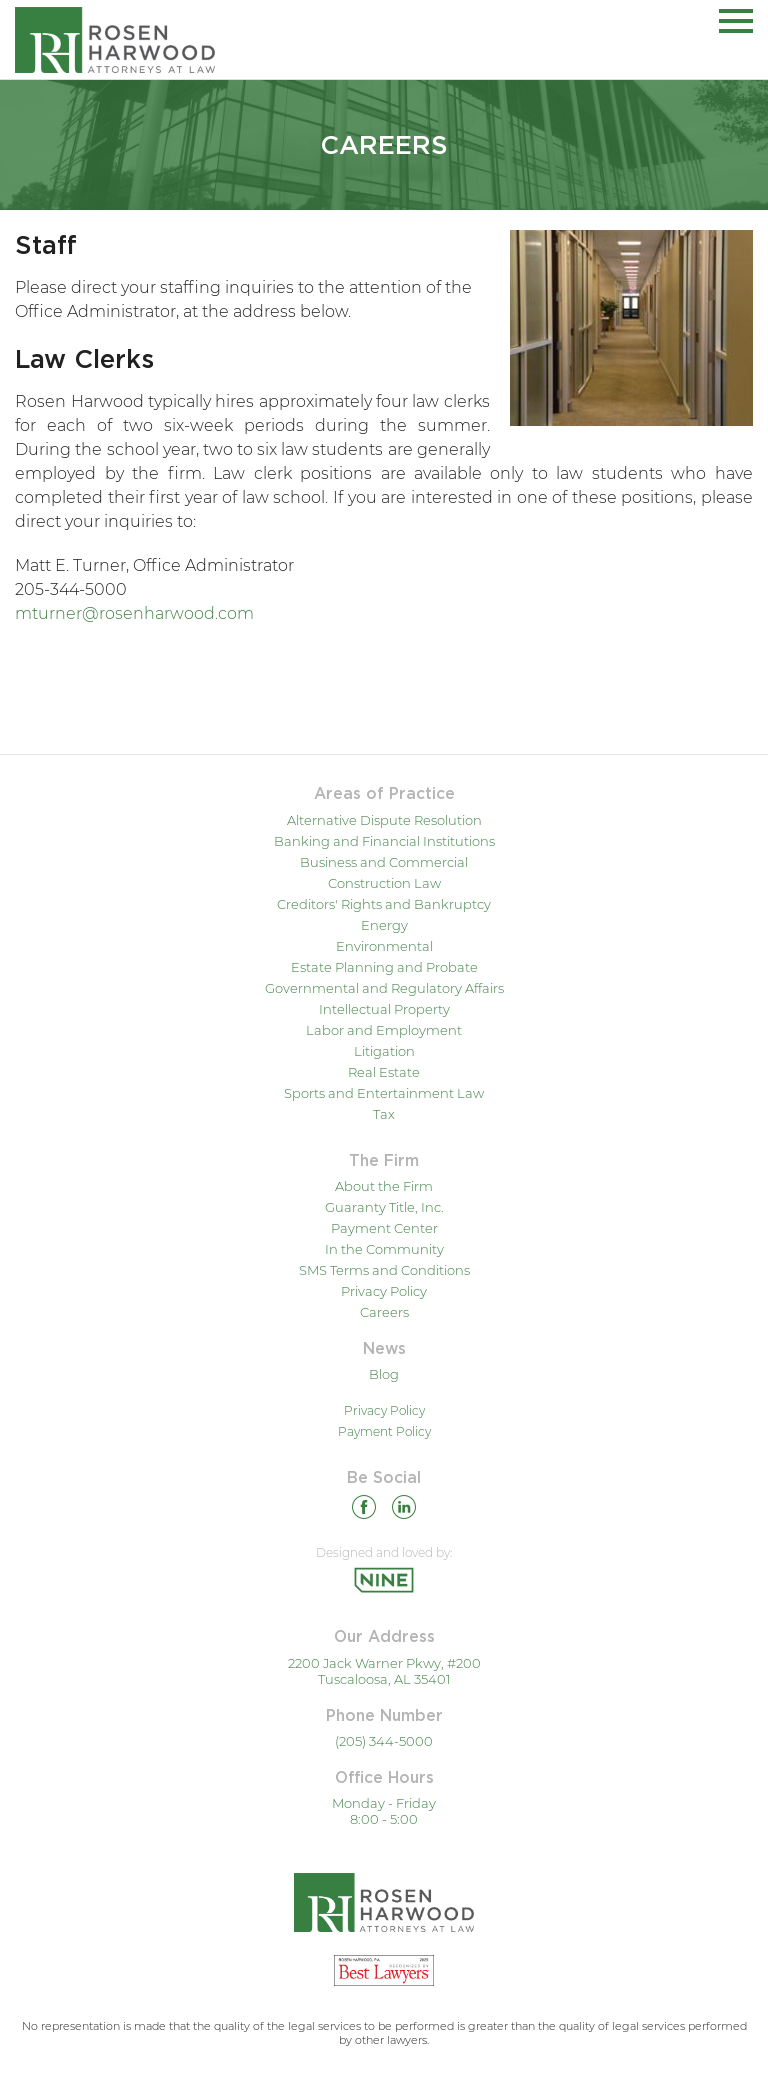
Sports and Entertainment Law (384, 1093)
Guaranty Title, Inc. (384, 1207)
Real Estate (384, 1072)
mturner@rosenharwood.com (134, 613)
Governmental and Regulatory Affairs (384, 988)
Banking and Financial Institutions (384, 841)
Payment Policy (384, 1431)
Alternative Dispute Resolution (384, 820)
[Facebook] (364, 1510)
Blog (384, 1374)
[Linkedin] (404, 1510)
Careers (384, 1312)
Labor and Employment (384, 1030)
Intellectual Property (384, 1009)
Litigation (384, 1051)
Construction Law (384, 883)
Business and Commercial (384, 862)
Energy (384, 925)
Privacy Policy (384, 1291)
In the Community (384, 1249)
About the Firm (384, 1186)
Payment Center (384, 1228)
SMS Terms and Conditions (384, 1270)
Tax (384, 1114)
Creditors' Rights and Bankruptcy (384, 904)
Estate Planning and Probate (384, 967)
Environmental (384, 946)
